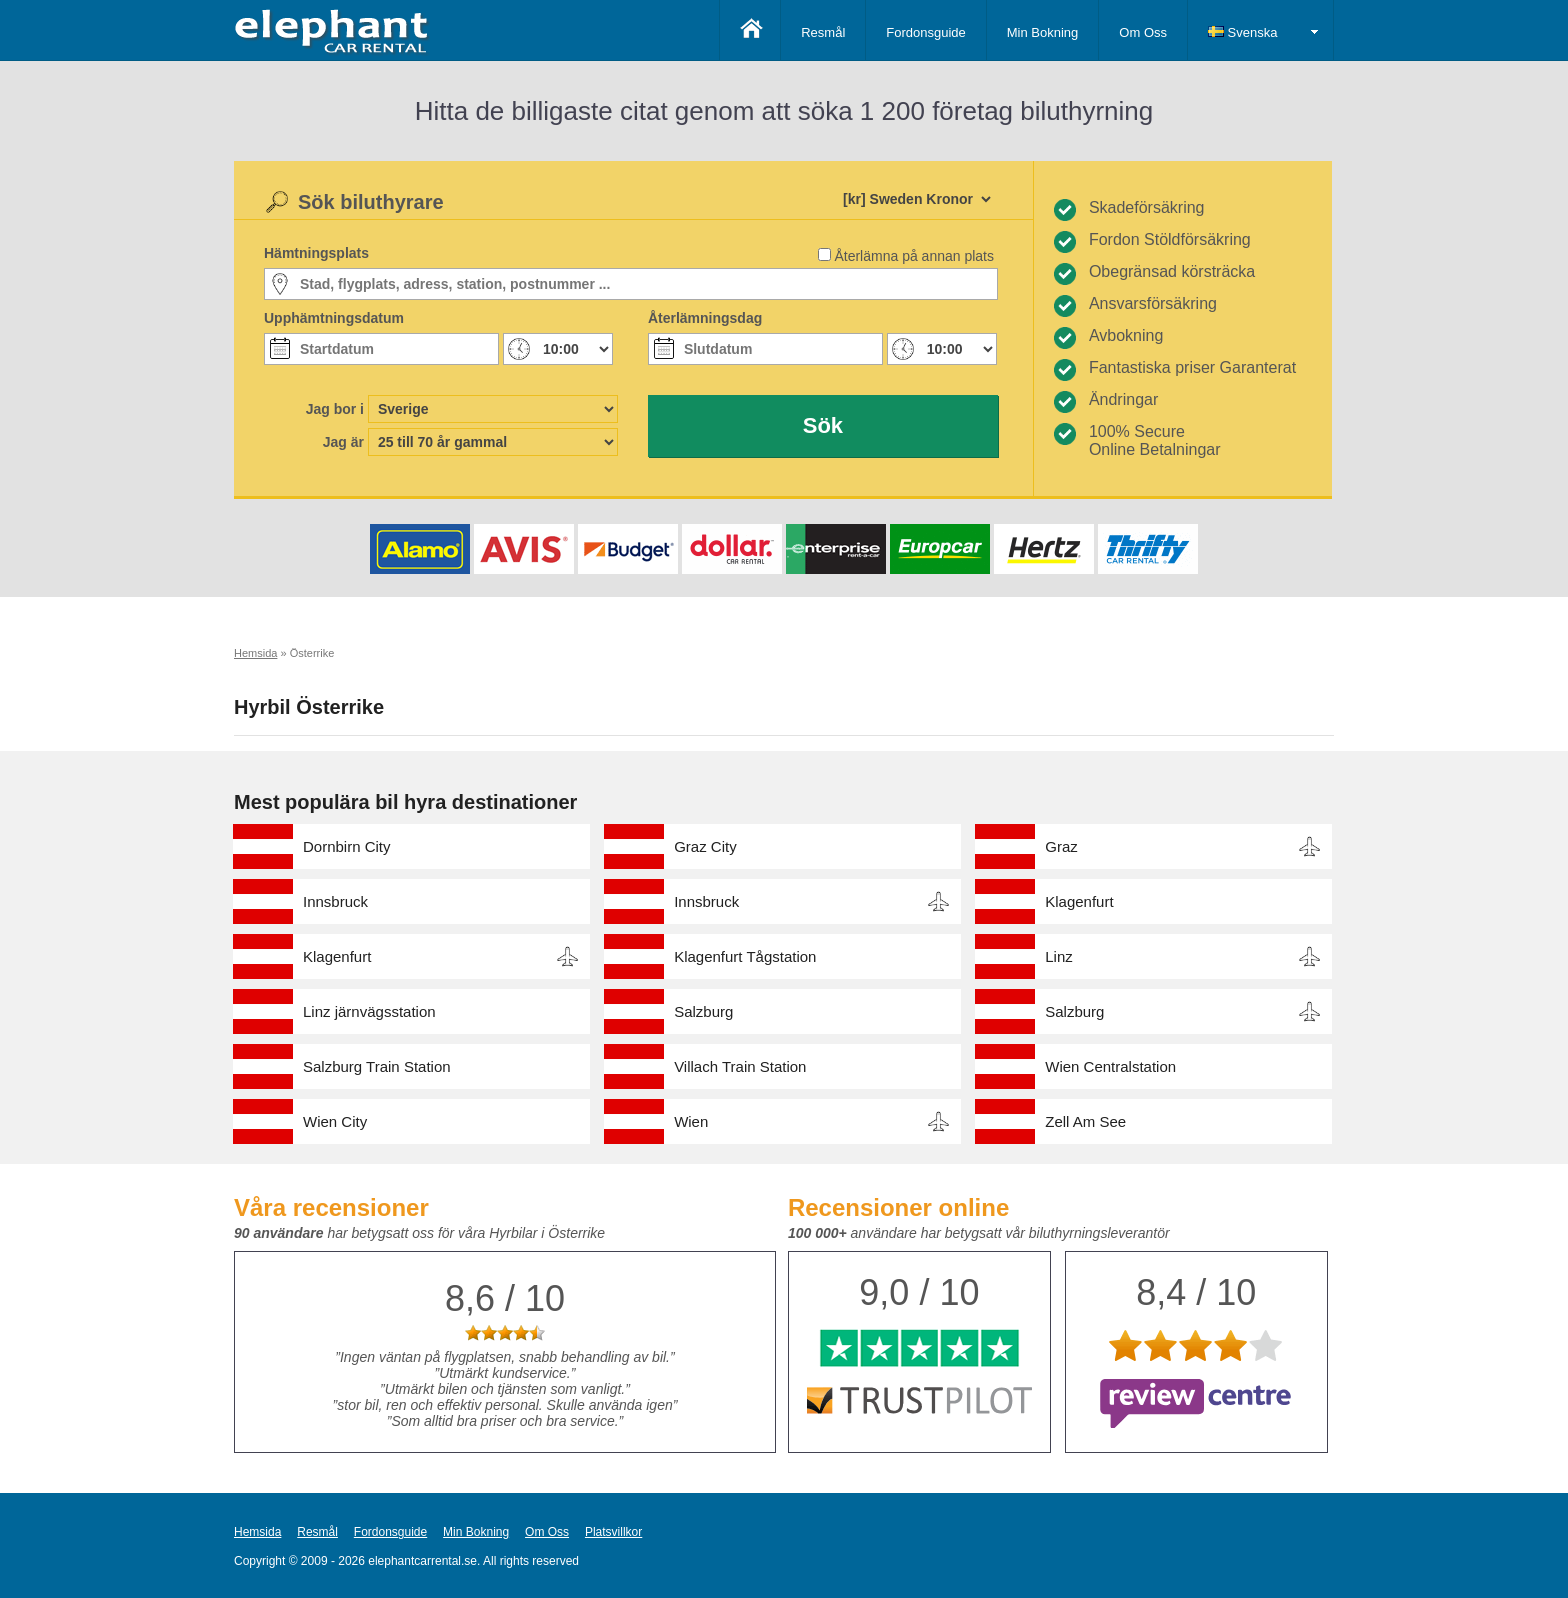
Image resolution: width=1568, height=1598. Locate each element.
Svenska (1242, 32)
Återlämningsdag (705, 318)
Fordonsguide (926, 32)
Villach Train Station (740, 1066)
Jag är (343, 442)
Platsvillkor (613, 1532)
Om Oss (1143, 32)
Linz (1059, 956)
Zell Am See (1085, 1121)
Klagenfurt (1079, 901)
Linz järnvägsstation (369, 1011)
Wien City (335, 1121)
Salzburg (703, 1011)
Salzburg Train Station (377, 1066)
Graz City (705, 846)
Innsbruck (335, 901)
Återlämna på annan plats (914, 256)
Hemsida (257, 1532)
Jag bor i (335, 409)
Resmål (823, 32)
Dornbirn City (347, 846)
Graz (1061, 846)
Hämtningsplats (316, 253)
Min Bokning (1043, 32)
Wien (691, 1121)
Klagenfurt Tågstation (745, 956)
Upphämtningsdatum (334, 318)
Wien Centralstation (1110, 1066)
